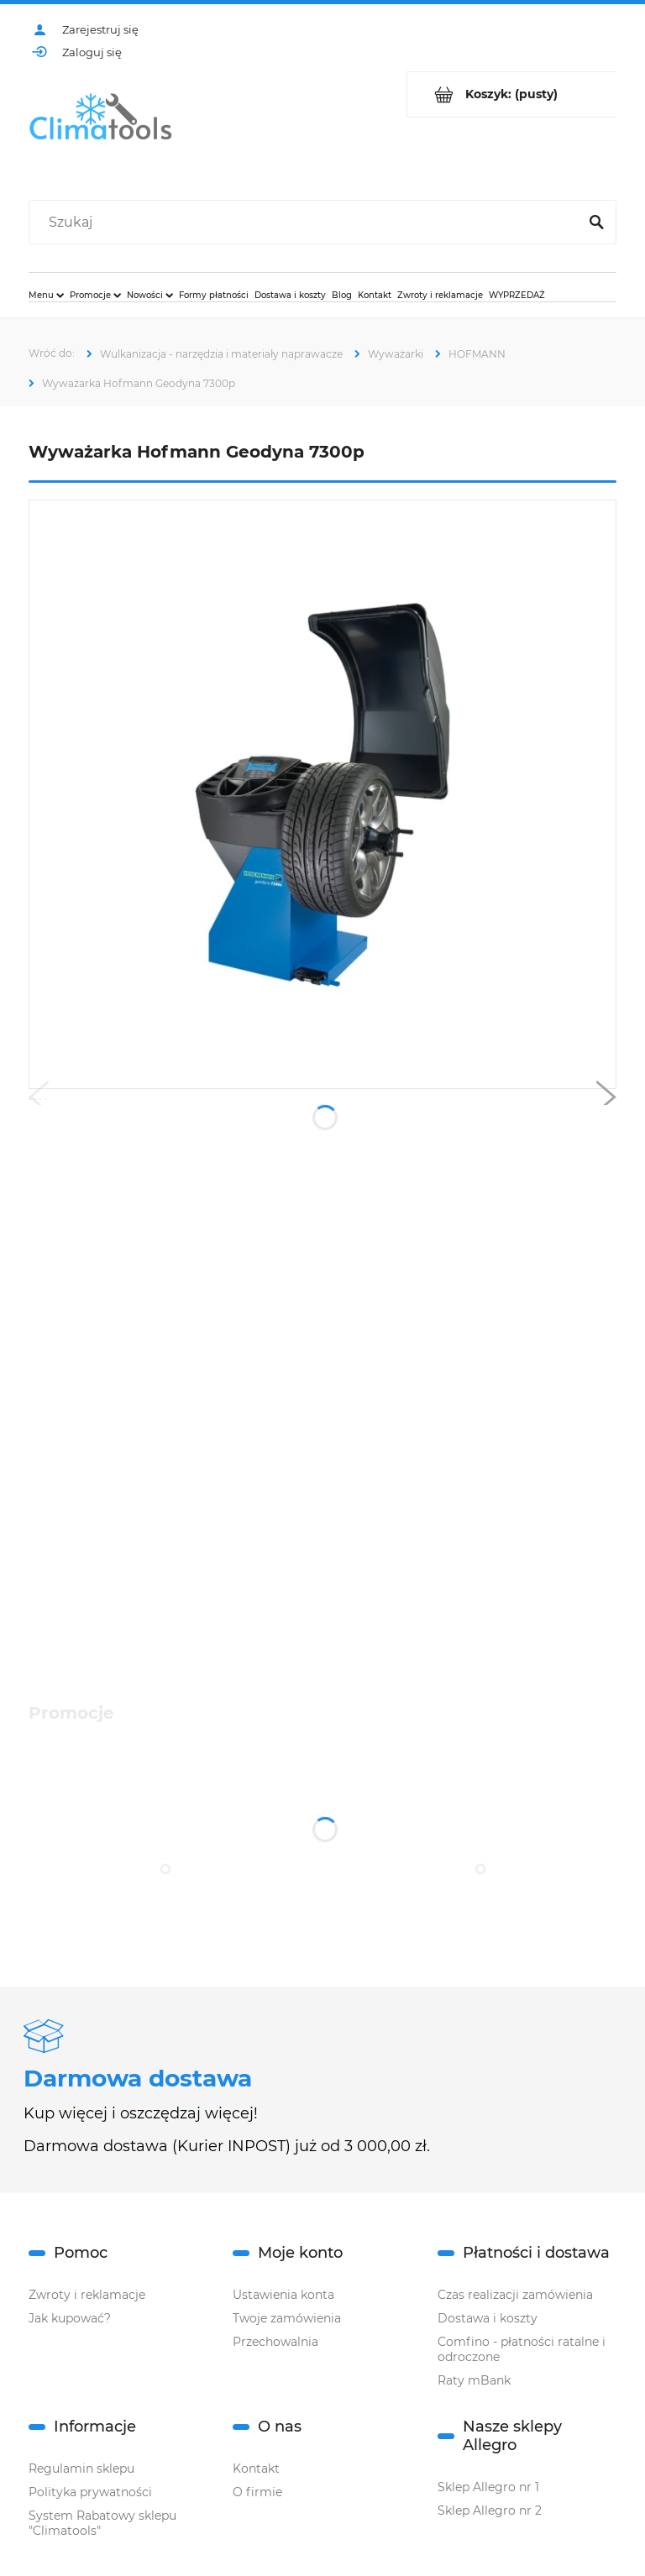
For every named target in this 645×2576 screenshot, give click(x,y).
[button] (39, 1101)
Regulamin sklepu (81, 2468)
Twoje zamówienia (287, 2318)
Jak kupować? (70, 2318)
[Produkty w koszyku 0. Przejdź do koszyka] (511, 94)
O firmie (257, 2492)
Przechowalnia (275, 2341)
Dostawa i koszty (488, 2318)
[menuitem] (46, 295)
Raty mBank (474, 2380)
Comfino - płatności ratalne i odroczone (522, 2349)
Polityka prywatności (90, 2492)
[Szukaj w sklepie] (307, 222)
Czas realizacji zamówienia (515, 2294)
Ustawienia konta (283, 2294)
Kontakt (256, 2468)
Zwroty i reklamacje (87, 2294)
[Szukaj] (596, 222)
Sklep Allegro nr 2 (490, 2510)
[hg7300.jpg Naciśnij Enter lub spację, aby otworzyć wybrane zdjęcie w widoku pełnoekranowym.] (323, 794)
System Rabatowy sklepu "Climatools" (102, 2523)
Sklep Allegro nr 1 (488, 2487)
